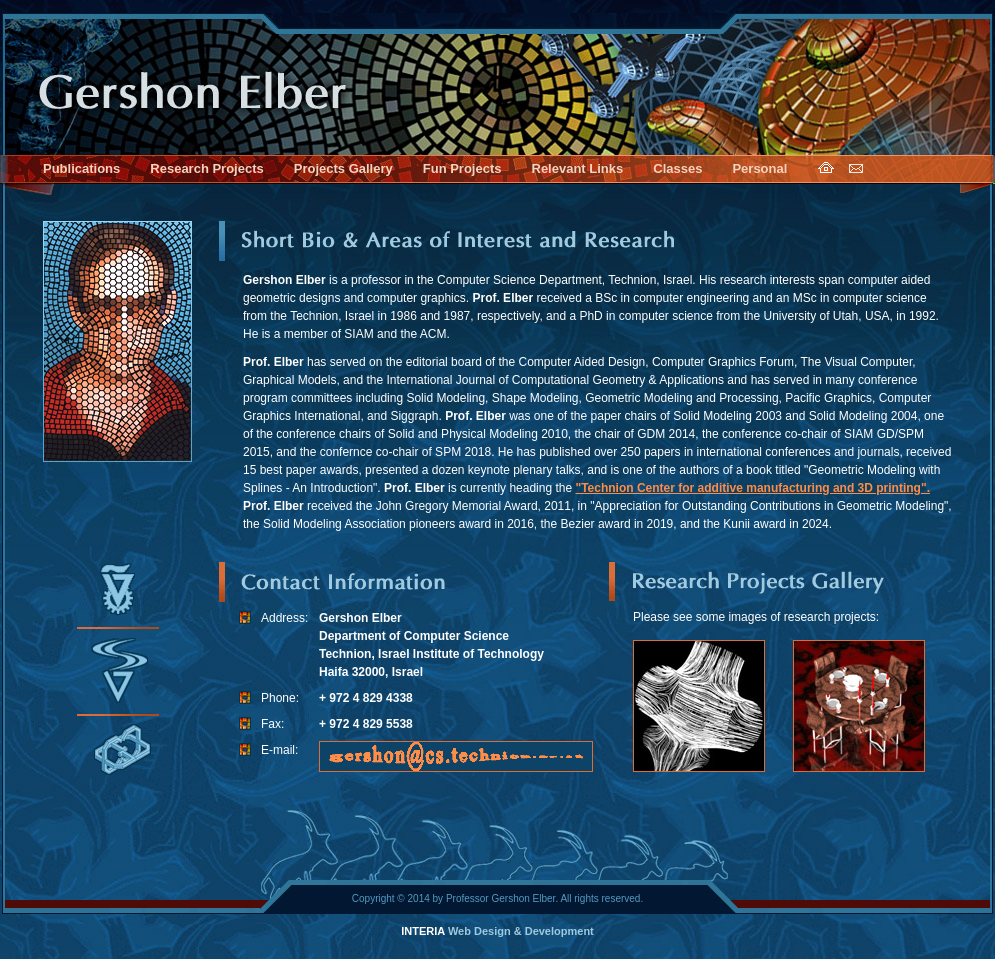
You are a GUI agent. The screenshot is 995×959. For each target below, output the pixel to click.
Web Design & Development (497, 931)
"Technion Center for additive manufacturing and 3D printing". (752, 488)
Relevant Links (578, 168)
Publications (81, 168)
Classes (677, 168)
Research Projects (206, 168)
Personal (759, 168)
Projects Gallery (343, 168)
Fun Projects (462, 168)
